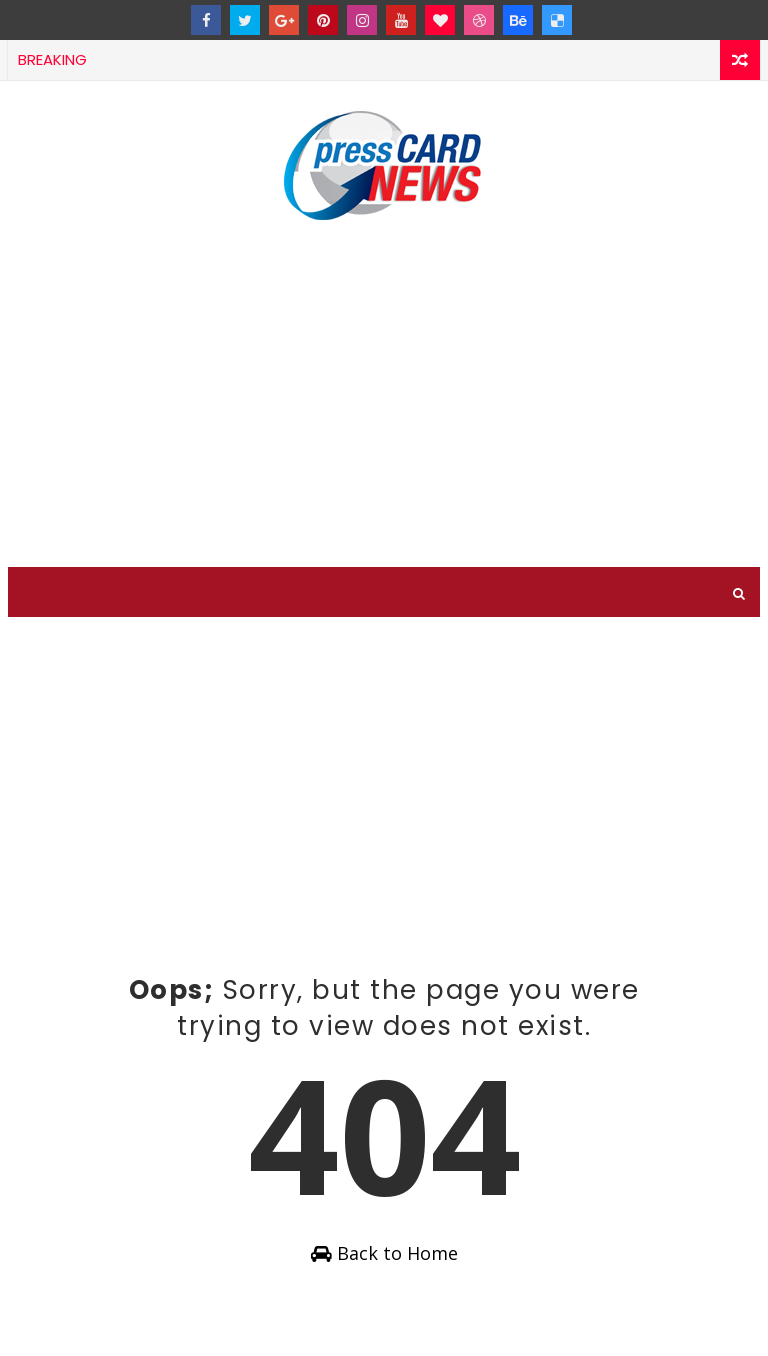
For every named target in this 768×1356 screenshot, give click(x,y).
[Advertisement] (384, 397)
